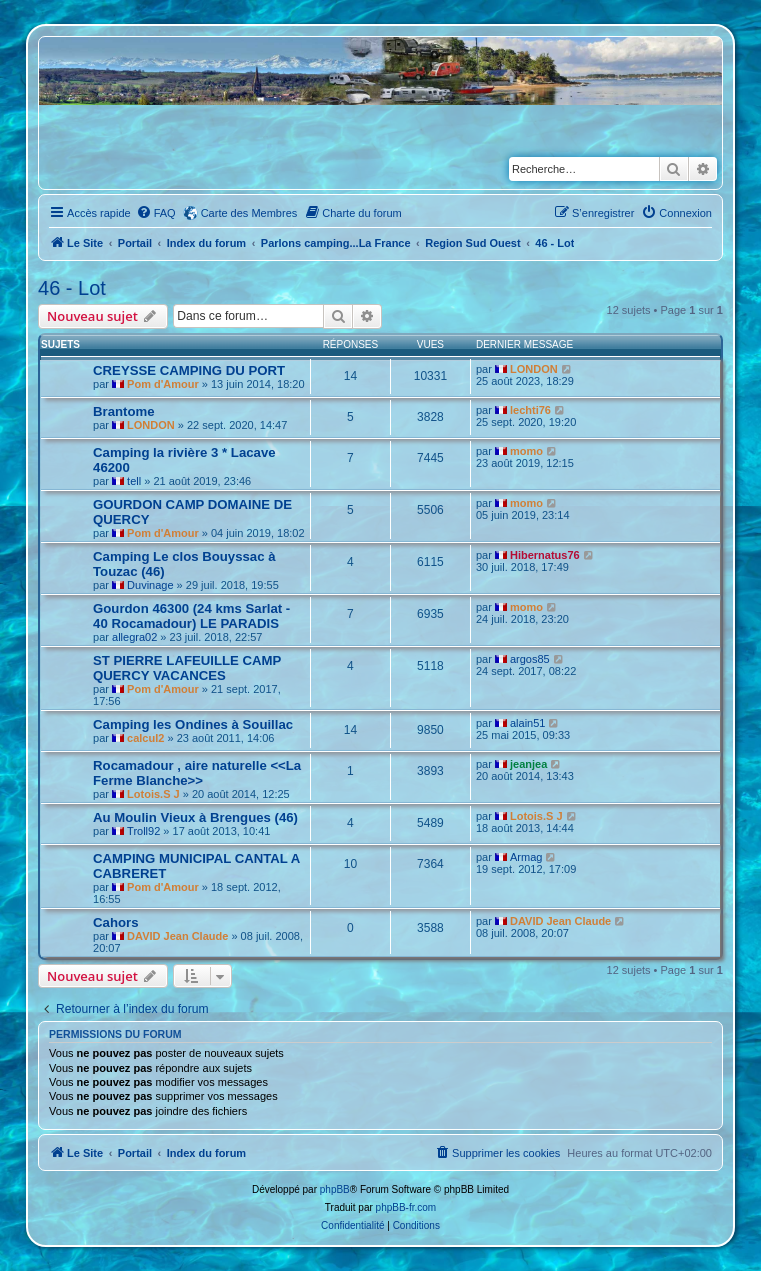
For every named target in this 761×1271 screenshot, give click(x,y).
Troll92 (143, 831)
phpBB (335, 1189)
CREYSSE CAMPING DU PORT (189, 370)
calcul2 (145, 738)
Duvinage (150, 585)
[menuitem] (156, 213)
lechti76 (530, 410)
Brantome (124, 411)
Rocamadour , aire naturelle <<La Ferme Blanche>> (197, 773)
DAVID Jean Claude (177, 936)
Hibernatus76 (545, 555)
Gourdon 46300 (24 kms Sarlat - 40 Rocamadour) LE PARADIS (191, 616)
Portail (135, 243)
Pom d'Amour (163, 384)
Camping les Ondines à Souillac (193, 724)
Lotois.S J (153, 794)
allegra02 (134, 637)
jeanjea (528, 764)
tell (134, 481)
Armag (526, 857)
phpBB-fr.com (406, 1207)
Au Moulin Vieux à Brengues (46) (195, 817)
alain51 (527, 723)
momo (526, 451)
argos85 (530, 659)
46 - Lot (72, 288)
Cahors (115, 922)
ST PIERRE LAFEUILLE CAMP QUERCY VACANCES (187, 668)
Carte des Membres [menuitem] (249, 213)
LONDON (534, 369)
